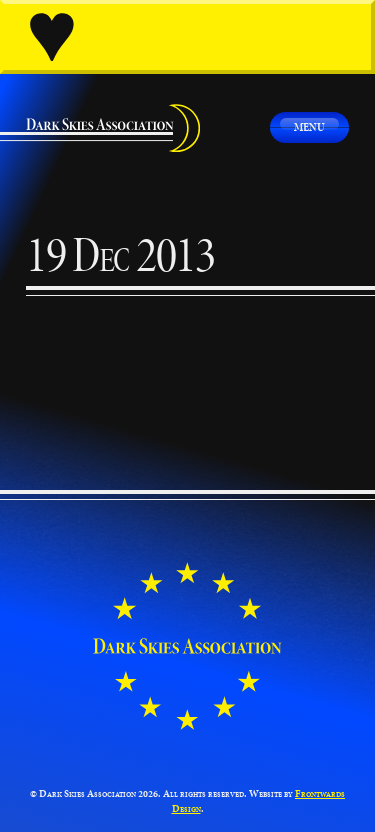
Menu (309, 126)
